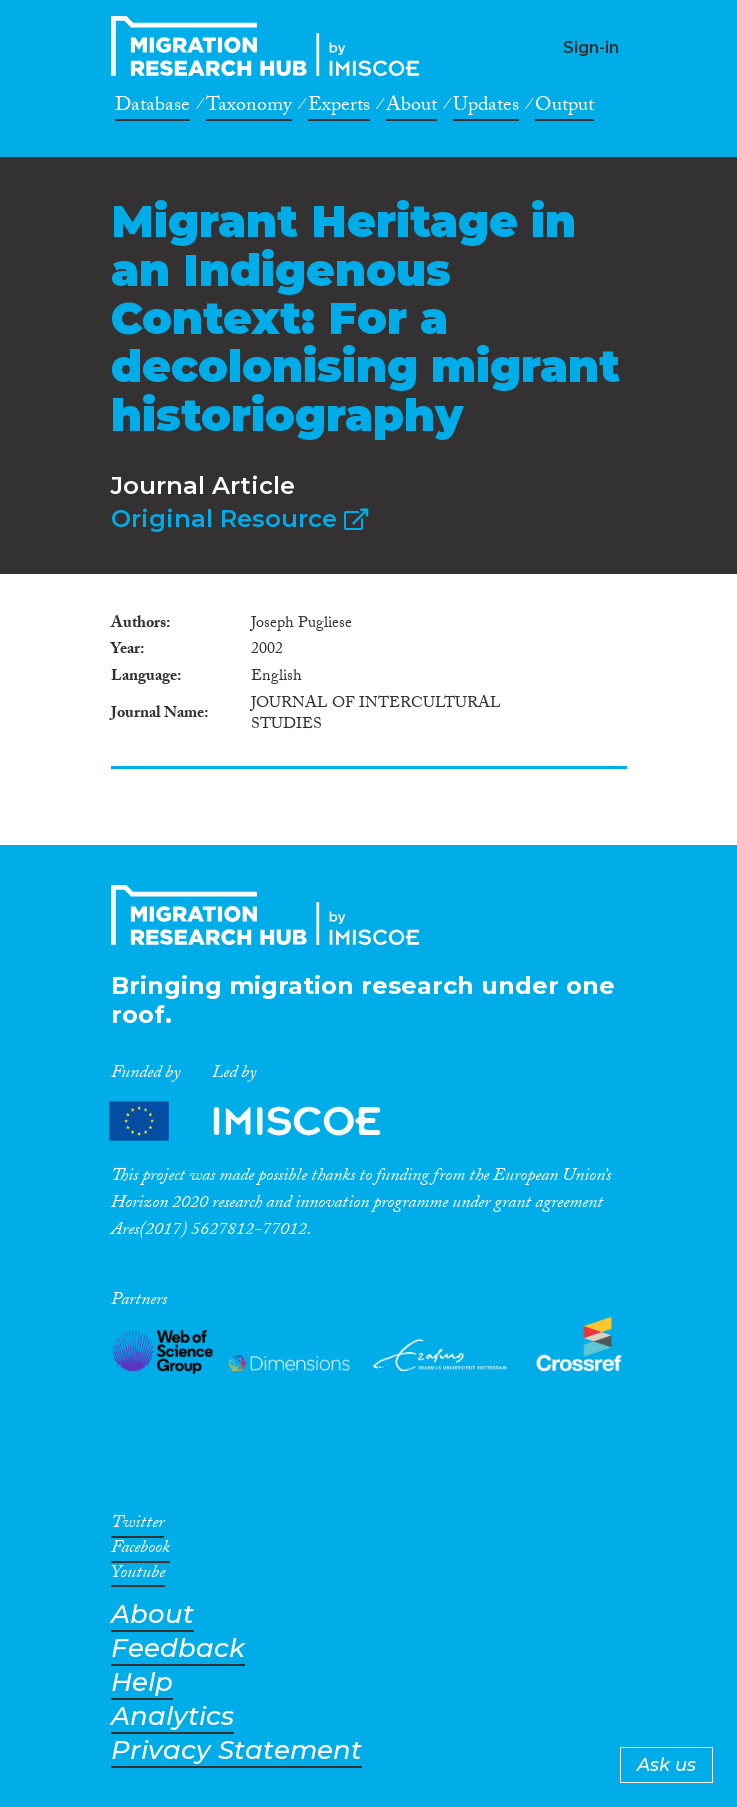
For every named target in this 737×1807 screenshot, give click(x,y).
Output (564, 108)
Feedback (178, 1648)
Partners (262, 1120)
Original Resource (239, 518)
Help (142, 1682)
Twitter (137, 1526)
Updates (486, 108)
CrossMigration (271, 46)
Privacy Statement (236, 1750)
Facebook (140, 1551)
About (411, 108)
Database (152, 108)
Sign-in (591, 47)
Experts (339, 108)
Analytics (172, 1716)
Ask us (666, 1765)
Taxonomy (249, 108)
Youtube (138, 1576)
